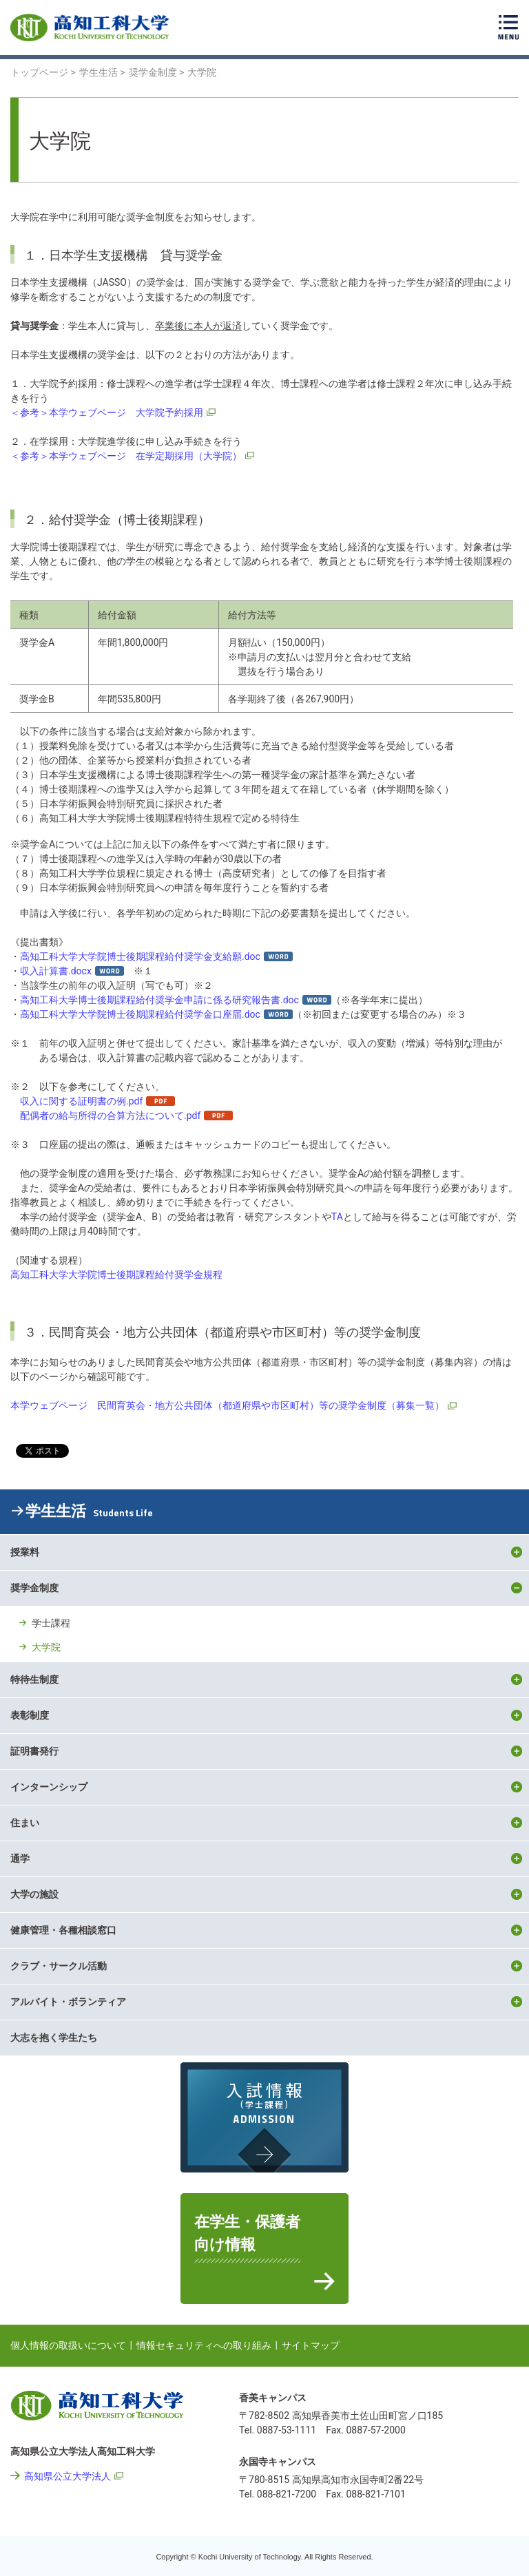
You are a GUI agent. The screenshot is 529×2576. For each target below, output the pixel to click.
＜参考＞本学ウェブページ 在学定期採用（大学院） (126, 455)
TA (337, 1216)
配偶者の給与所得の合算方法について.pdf (110, 1115)
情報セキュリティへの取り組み (203, 2345)
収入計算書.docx (56, 970)
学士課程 (51, 1623)
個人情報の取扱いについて (68, 2345)
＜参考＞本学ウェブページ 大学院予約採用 (106, 412)
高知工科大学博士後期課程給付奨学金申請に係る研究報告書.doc (159, 999)
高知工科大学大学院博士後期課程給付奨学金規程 (116, 1274)
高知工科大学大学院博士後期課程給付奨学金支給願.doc (140, 956)
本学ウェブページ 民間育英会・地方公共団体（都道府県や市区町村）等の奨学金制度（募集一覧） (227, 1405)
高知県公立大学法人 (67, 2476)
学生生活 (89, 1511)
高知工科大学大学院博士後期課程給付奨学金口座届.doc (140, 1014)
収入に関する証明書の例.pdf (81, 1101)
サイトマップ (311, 2345)
